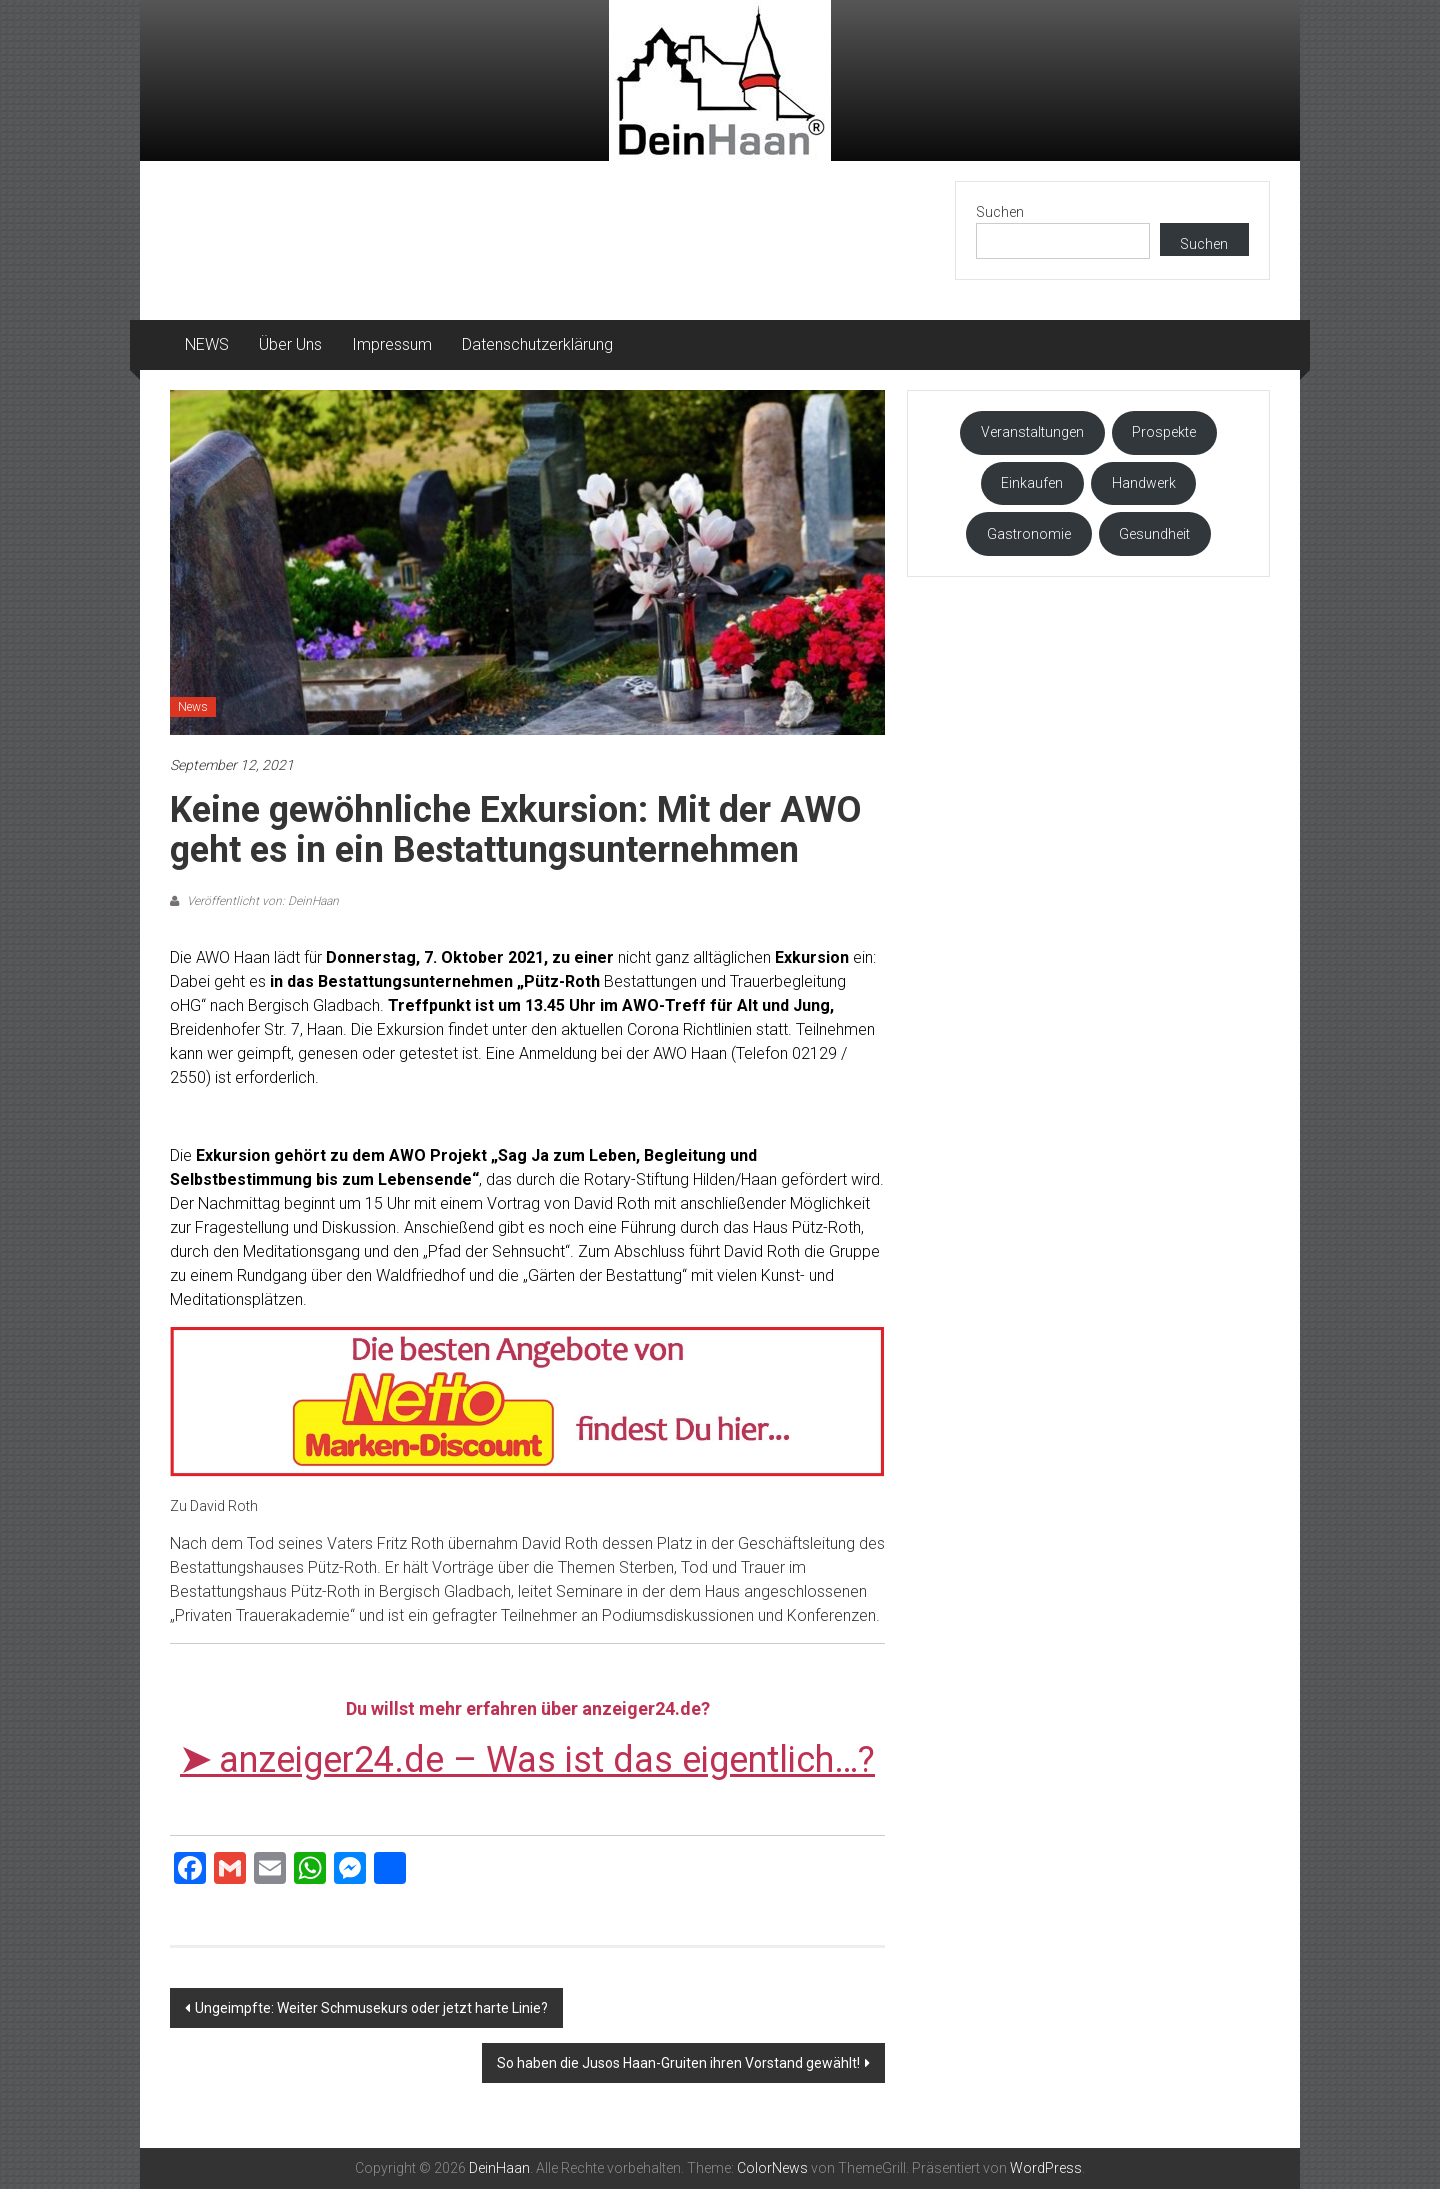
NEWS (207, 344)
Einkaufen (1032, 483)
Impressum (392, 344)
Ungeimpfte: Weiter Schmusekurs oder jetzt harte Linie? (371, 2008)
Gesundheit (1154, 534)
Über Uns (290, 344)
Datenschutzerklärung (537, 344)
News (193, 707)
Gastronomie (1029, 534)
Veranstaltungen (1032, 432)
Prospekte (1164, 432)
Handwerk (1144, 483)
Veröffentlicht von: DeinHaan (261, 901)
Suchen (1000, 212)
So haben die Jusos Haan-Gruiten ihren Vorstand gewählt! (678, 2063)
